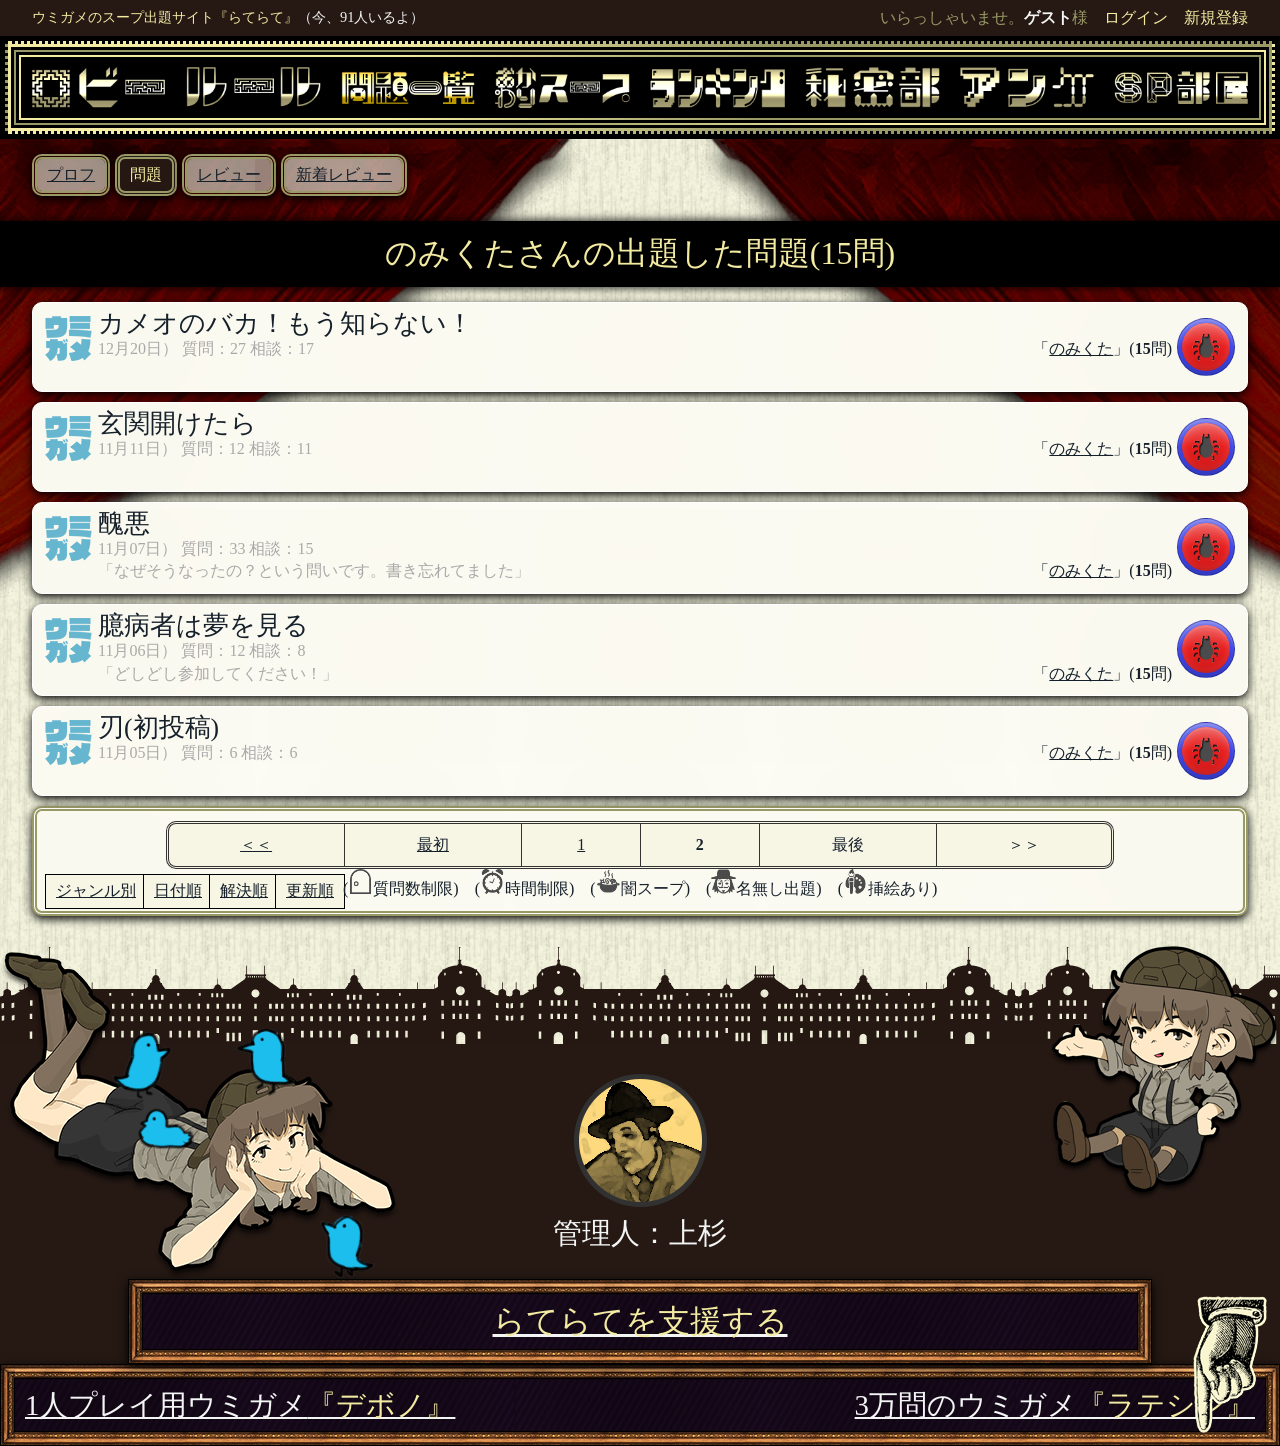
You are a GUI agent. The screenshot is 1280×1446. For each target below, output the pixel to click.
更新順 (310, 890)
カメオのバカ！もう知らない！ (285, 323)
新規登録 (1216, 17)
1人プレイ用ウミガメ (240, 1405)
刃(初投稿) (158, 727)
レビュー (229, 174)
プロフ (71, 174)
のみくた (1081, 348)
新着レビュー (344, 174)
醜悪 (124, 523)
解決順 (244, 890)
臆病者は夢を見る (203, 625)
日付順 (178, 890)
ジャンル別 (96, 890)
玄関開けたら (177, 423)
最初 (433, 844)
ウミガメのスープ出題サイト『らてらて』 (165, 17)
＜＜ (256, 844)
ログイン (1136, 17)
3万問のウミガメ (1055, 1405)
